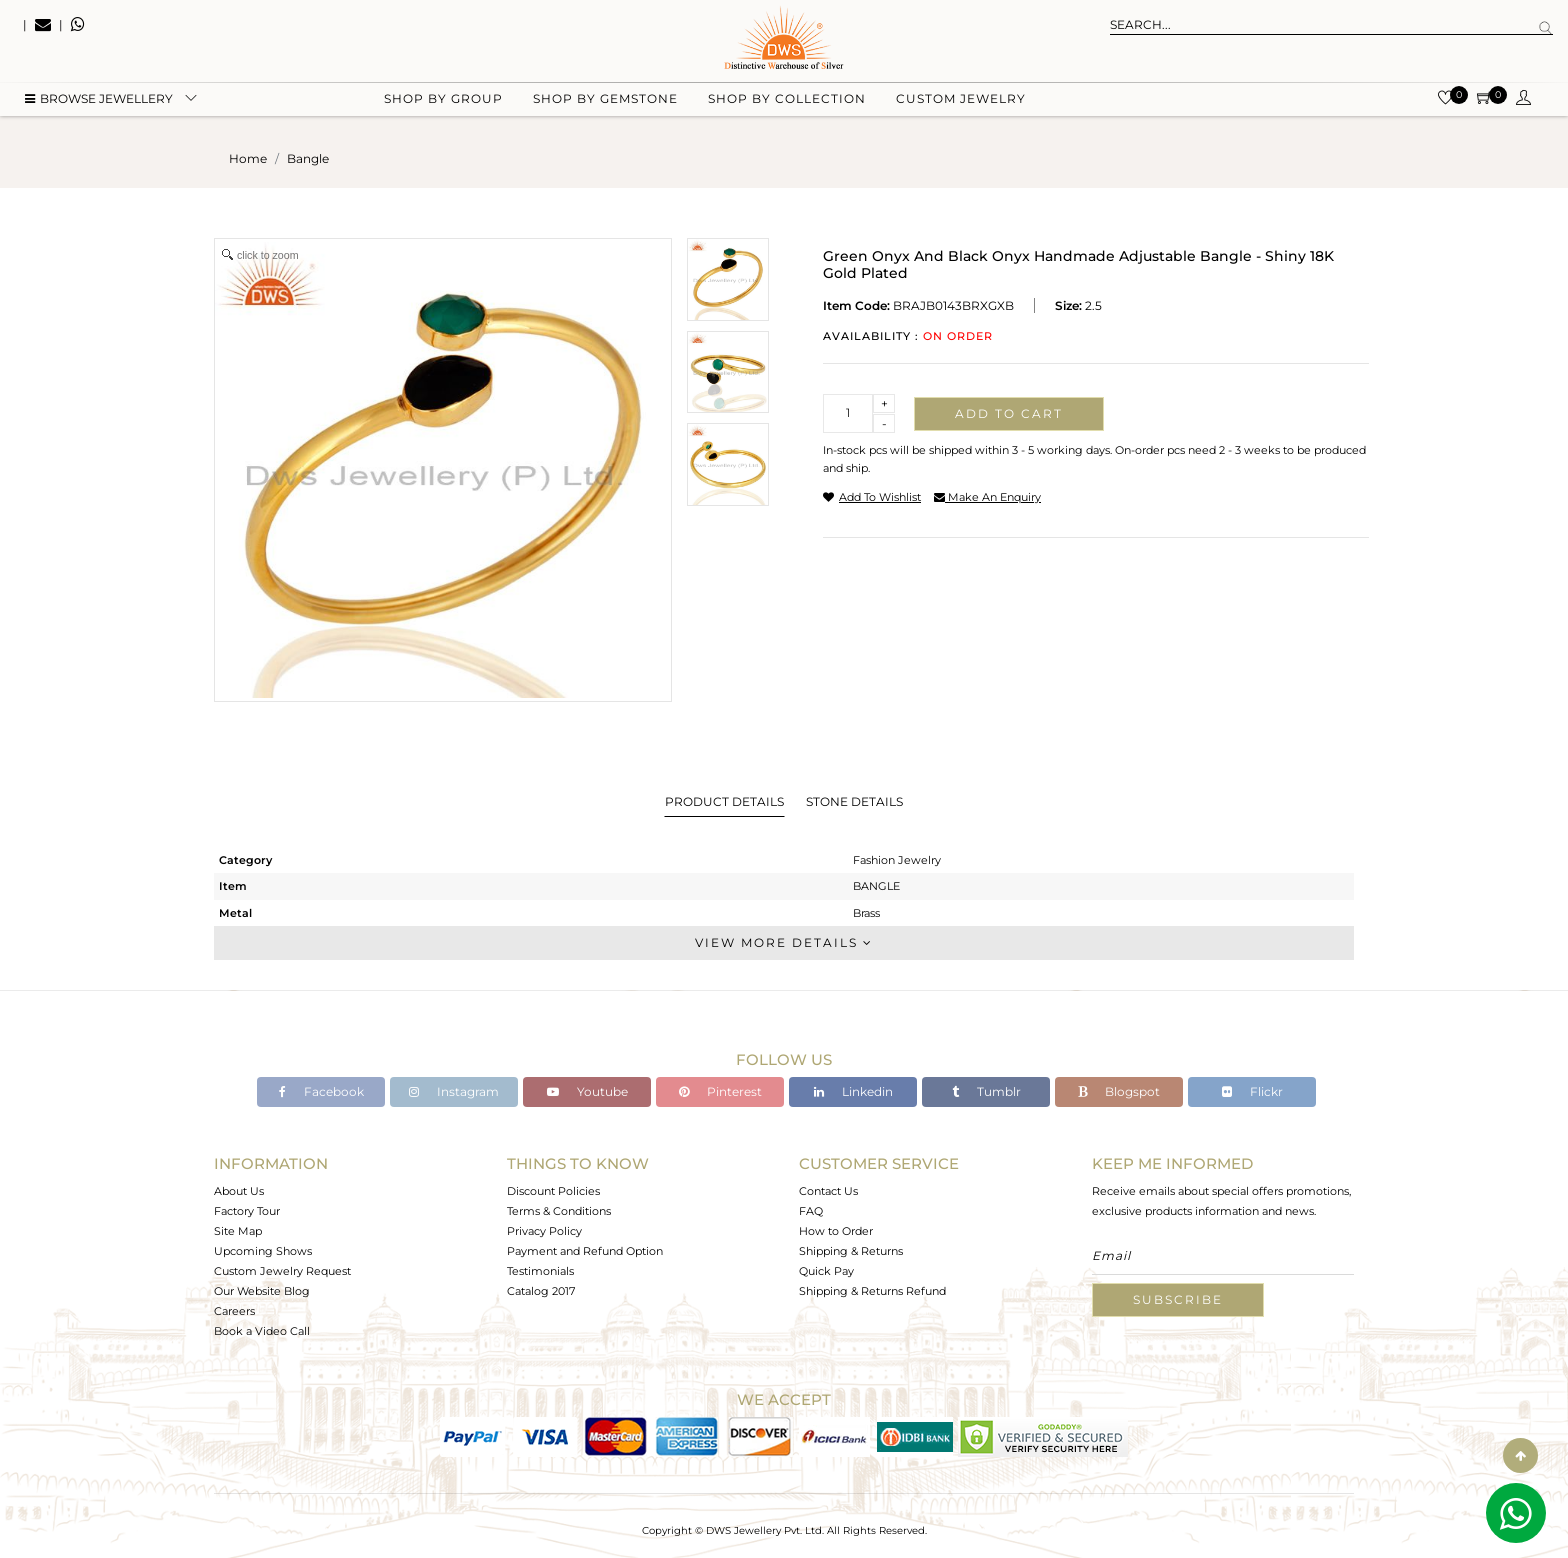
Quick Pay (826, 1271)
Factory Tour (247, 1211)
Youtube (587, 1091)
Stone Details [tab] (854, 801)
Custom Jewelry (961, 100)
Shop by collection (787, 100)
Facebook (321, 1091)
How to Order (836, 1231)
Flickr (1252, 1091)
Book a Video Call (262, 1331)
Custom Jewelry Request (282, 1271)
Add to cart (1009, 413)
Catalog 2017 (541, 1291)
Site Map (238, 1231)
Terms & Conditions (559, 1211)
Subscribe (1178, 1299)
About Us (239, 1191)
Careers (234, 1311)
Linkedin (853, 1091)
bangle (308, 158)
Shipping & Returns (851, 1251)
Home (248, 158)
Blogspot (1119, 1091)
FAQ (811, 1211)
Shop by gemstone (605, 100)
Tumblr (986, 1091)
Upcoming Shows (263, 1251)
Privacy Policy (544, 1231)
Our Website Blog (262, 1291)
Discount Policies (553, 1191)
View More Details (784, 942)
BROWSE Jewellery (99, 100)
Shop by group (443, 100)
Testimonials (540, 1271)
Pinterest (720, 1091)
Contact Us (828, 1191)
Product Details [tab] (724, 801)
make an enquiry (987, 497)
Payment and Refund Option (585, 1251)
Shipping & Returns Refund (872, 1291)
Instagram (454, 1091)
